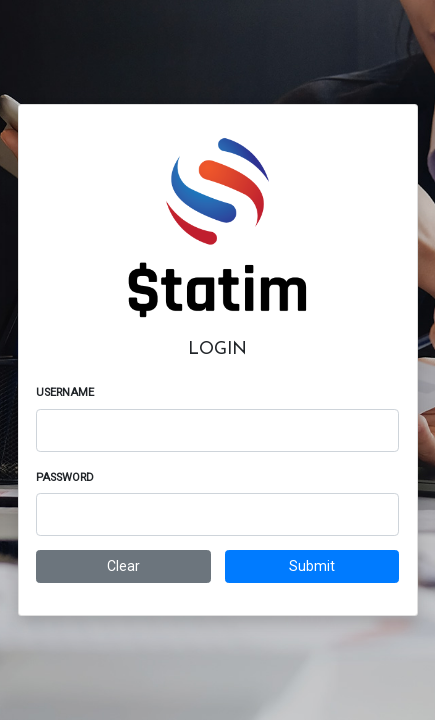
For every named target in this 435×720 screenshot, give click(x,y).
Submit (312, 566)
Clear (123, 566)
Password (65, 477)
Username (65, 392)
